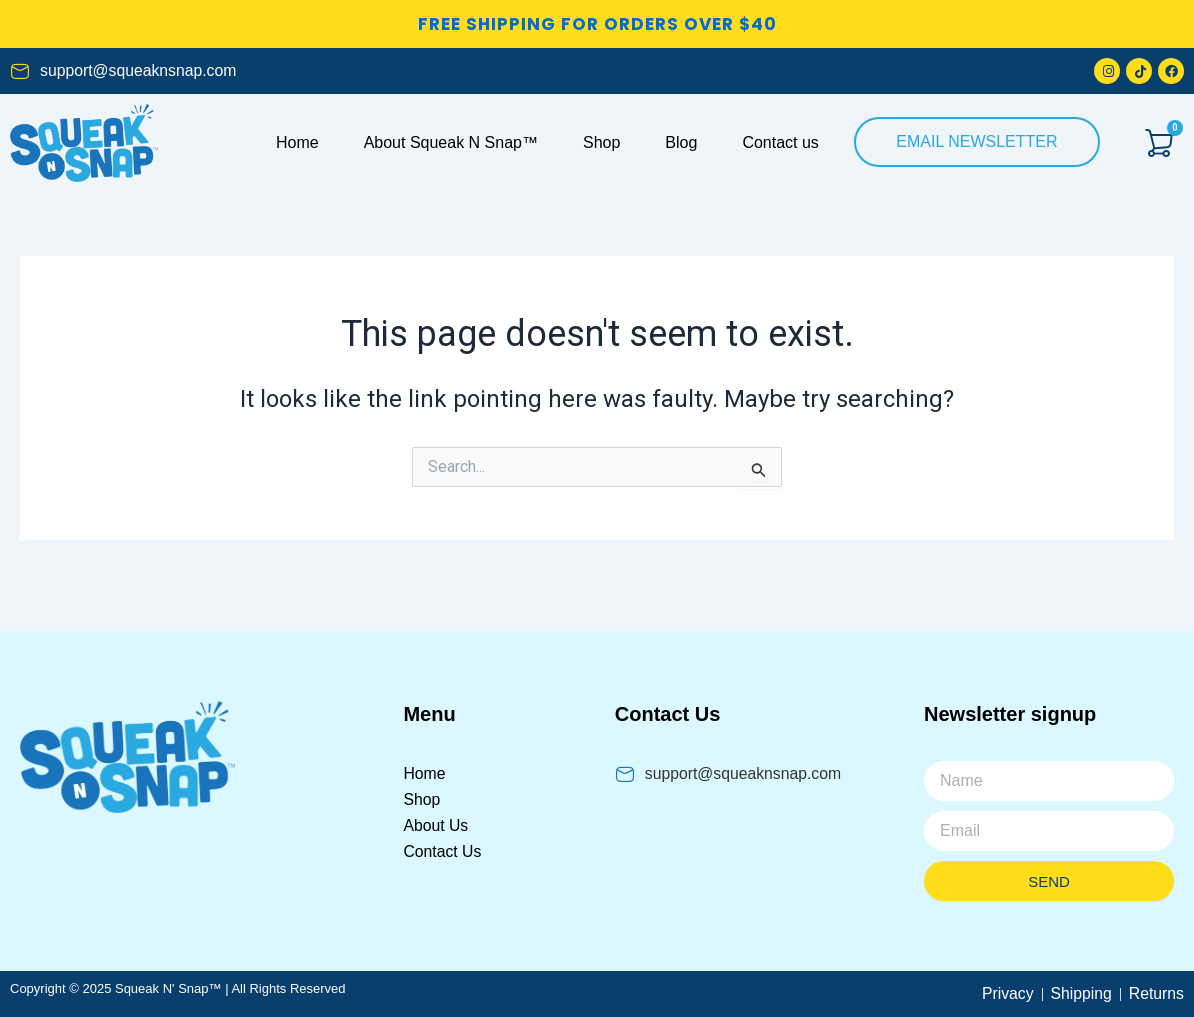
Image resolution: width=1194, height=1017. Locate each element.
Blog (681, 142)
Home (297, 142)
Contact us (780, 142)
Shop (601, 142)
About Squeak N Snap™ (451, 142)
